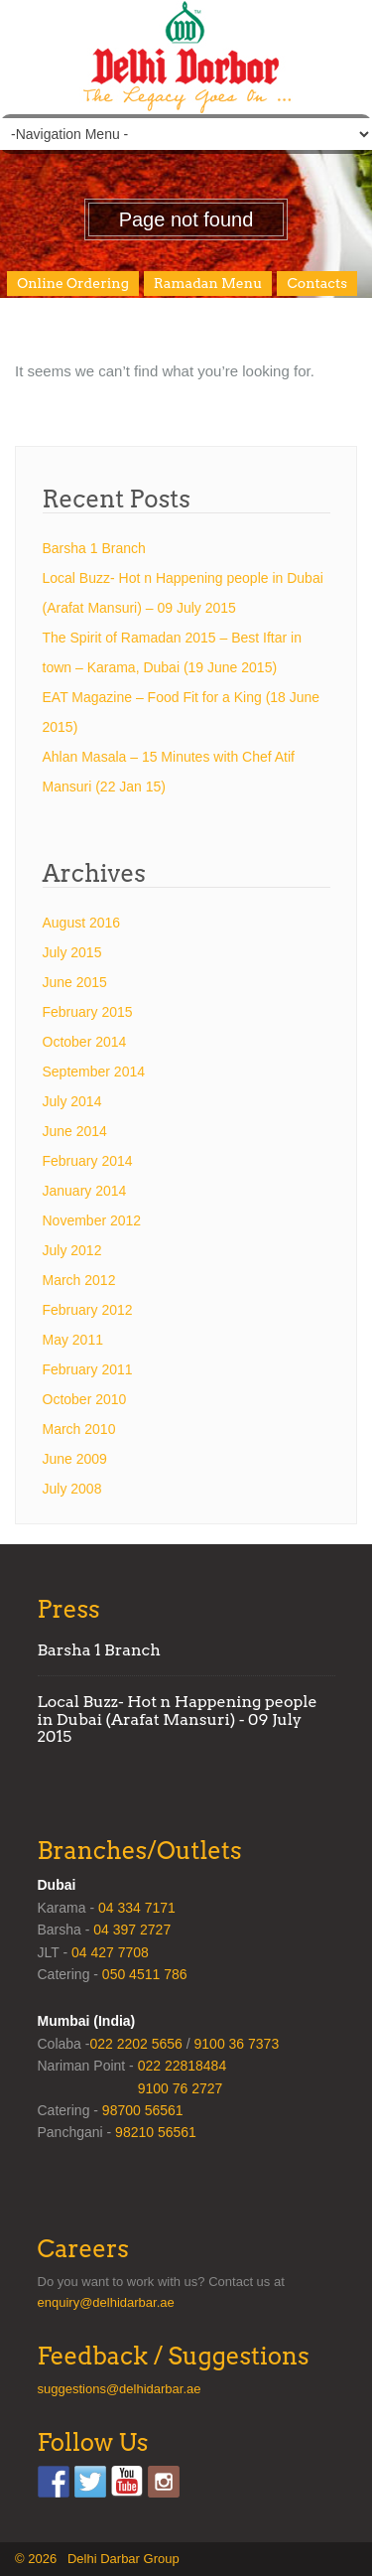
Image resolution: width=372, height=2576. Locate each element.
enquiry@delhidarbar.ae (106, 2302)
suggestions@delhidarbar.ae (119, 2388)
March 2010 (79, 1429)
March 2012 (79, 1280)
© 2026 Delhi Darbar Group (97, 2558)
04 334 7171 (137, 1908)
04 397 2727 (132, 1929)
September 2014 (94, 1071)
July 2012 (72, 1250)
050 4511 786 (144, 1974)
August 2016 (82, 922)
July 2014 (72, 1101)
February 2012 (88, 1310)
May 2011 (73, 1340)
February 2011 (88, 1369)
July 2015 (72, 952)
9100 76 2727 (180, 2088)
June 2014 (75, 1131)
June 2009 (75, 1459)
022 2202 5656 (135, 2044)
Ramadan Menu (208, 283)
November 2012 (92, 1220)
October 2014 (85, 1042)
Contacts (317, 283)
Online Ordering (73, 283)
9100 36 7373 (237, 2044)
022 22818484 (182, 2066)
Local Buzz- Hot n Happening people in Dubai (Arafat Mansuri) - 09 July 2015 (177, 1719)
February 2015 (88, 1012)
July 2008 (72, 1489)
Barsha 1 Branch (94, 548)
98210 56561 (155, 2132)
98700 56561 (143, 2110)
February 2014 (88, 1161)
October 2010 (85, 1399)
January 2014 (85, 1191)
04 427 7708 (110, 1952)
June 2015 (75, 982)
